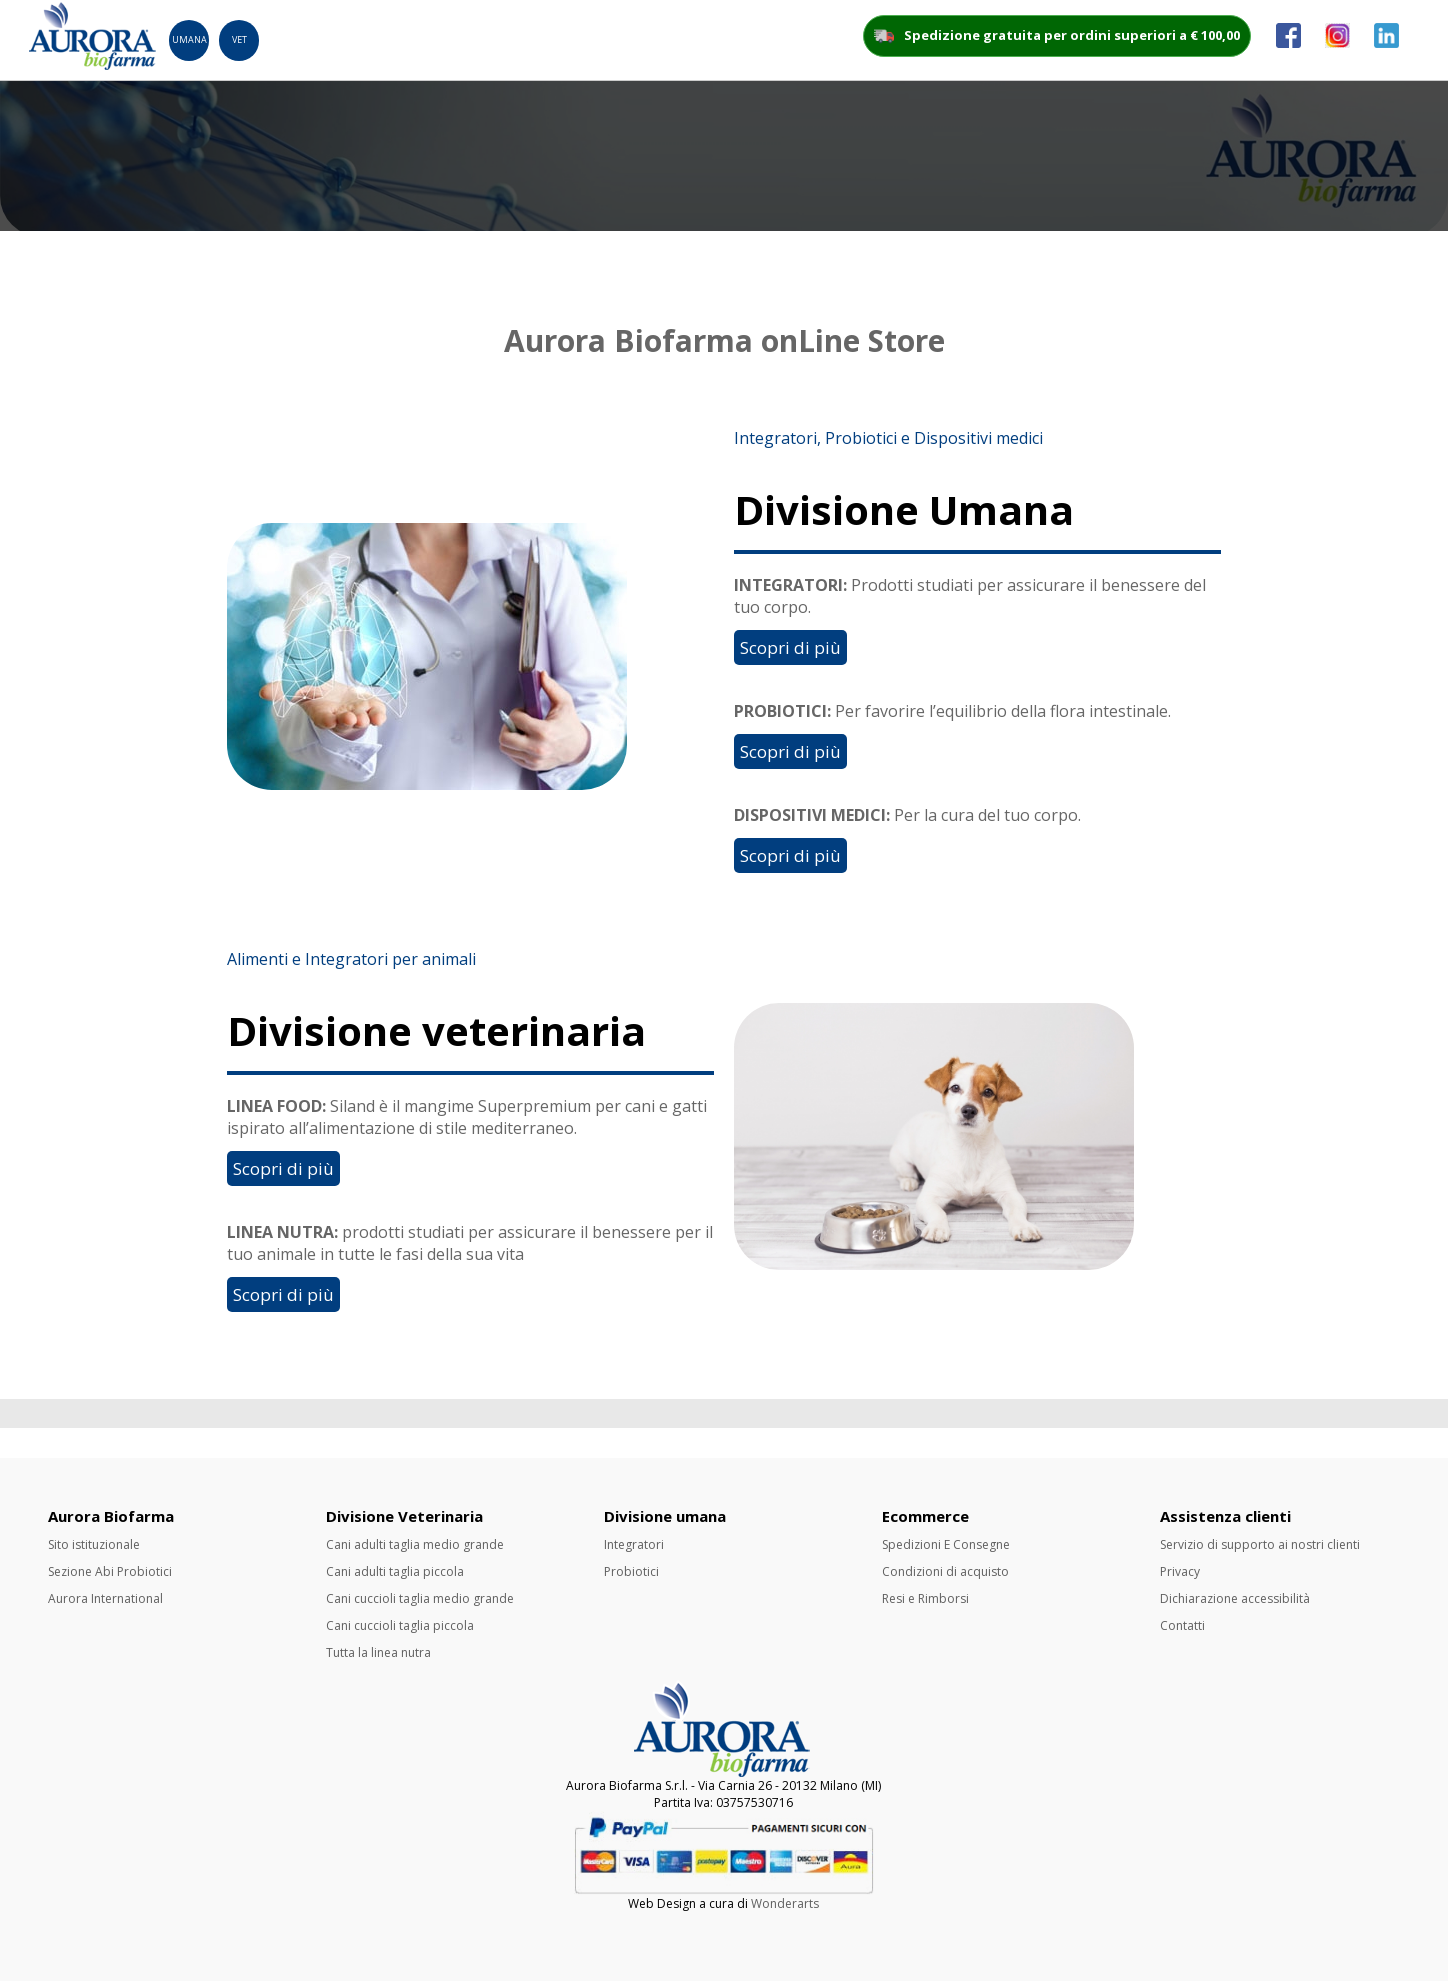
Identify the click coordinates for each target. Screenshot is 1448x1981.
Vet (239, 39)
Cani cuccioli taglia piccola (400, 1625)
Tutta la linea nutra (378, 1652)
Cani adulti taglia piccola (395, 1571)
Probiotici (631, 1571)
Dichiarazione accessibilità (1235, 1598)
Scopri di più (790, 647)
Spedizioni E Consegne (946, 1544)
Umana (189, 39)
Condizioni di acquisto (945, 1571)
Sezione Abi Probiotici (110, 1571)
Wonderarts (785, 1903)
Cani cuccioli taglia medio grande (420, 1598)
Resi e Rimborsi (925, 1598)
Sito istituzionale (94, 1544)
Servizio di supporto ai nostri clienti (1260, 1544)
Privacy (1180, 1571)
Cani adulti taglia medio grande (415, 1544)
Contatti (1182, 1625)
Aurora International (105, 1598)
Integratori (634, 1544)
